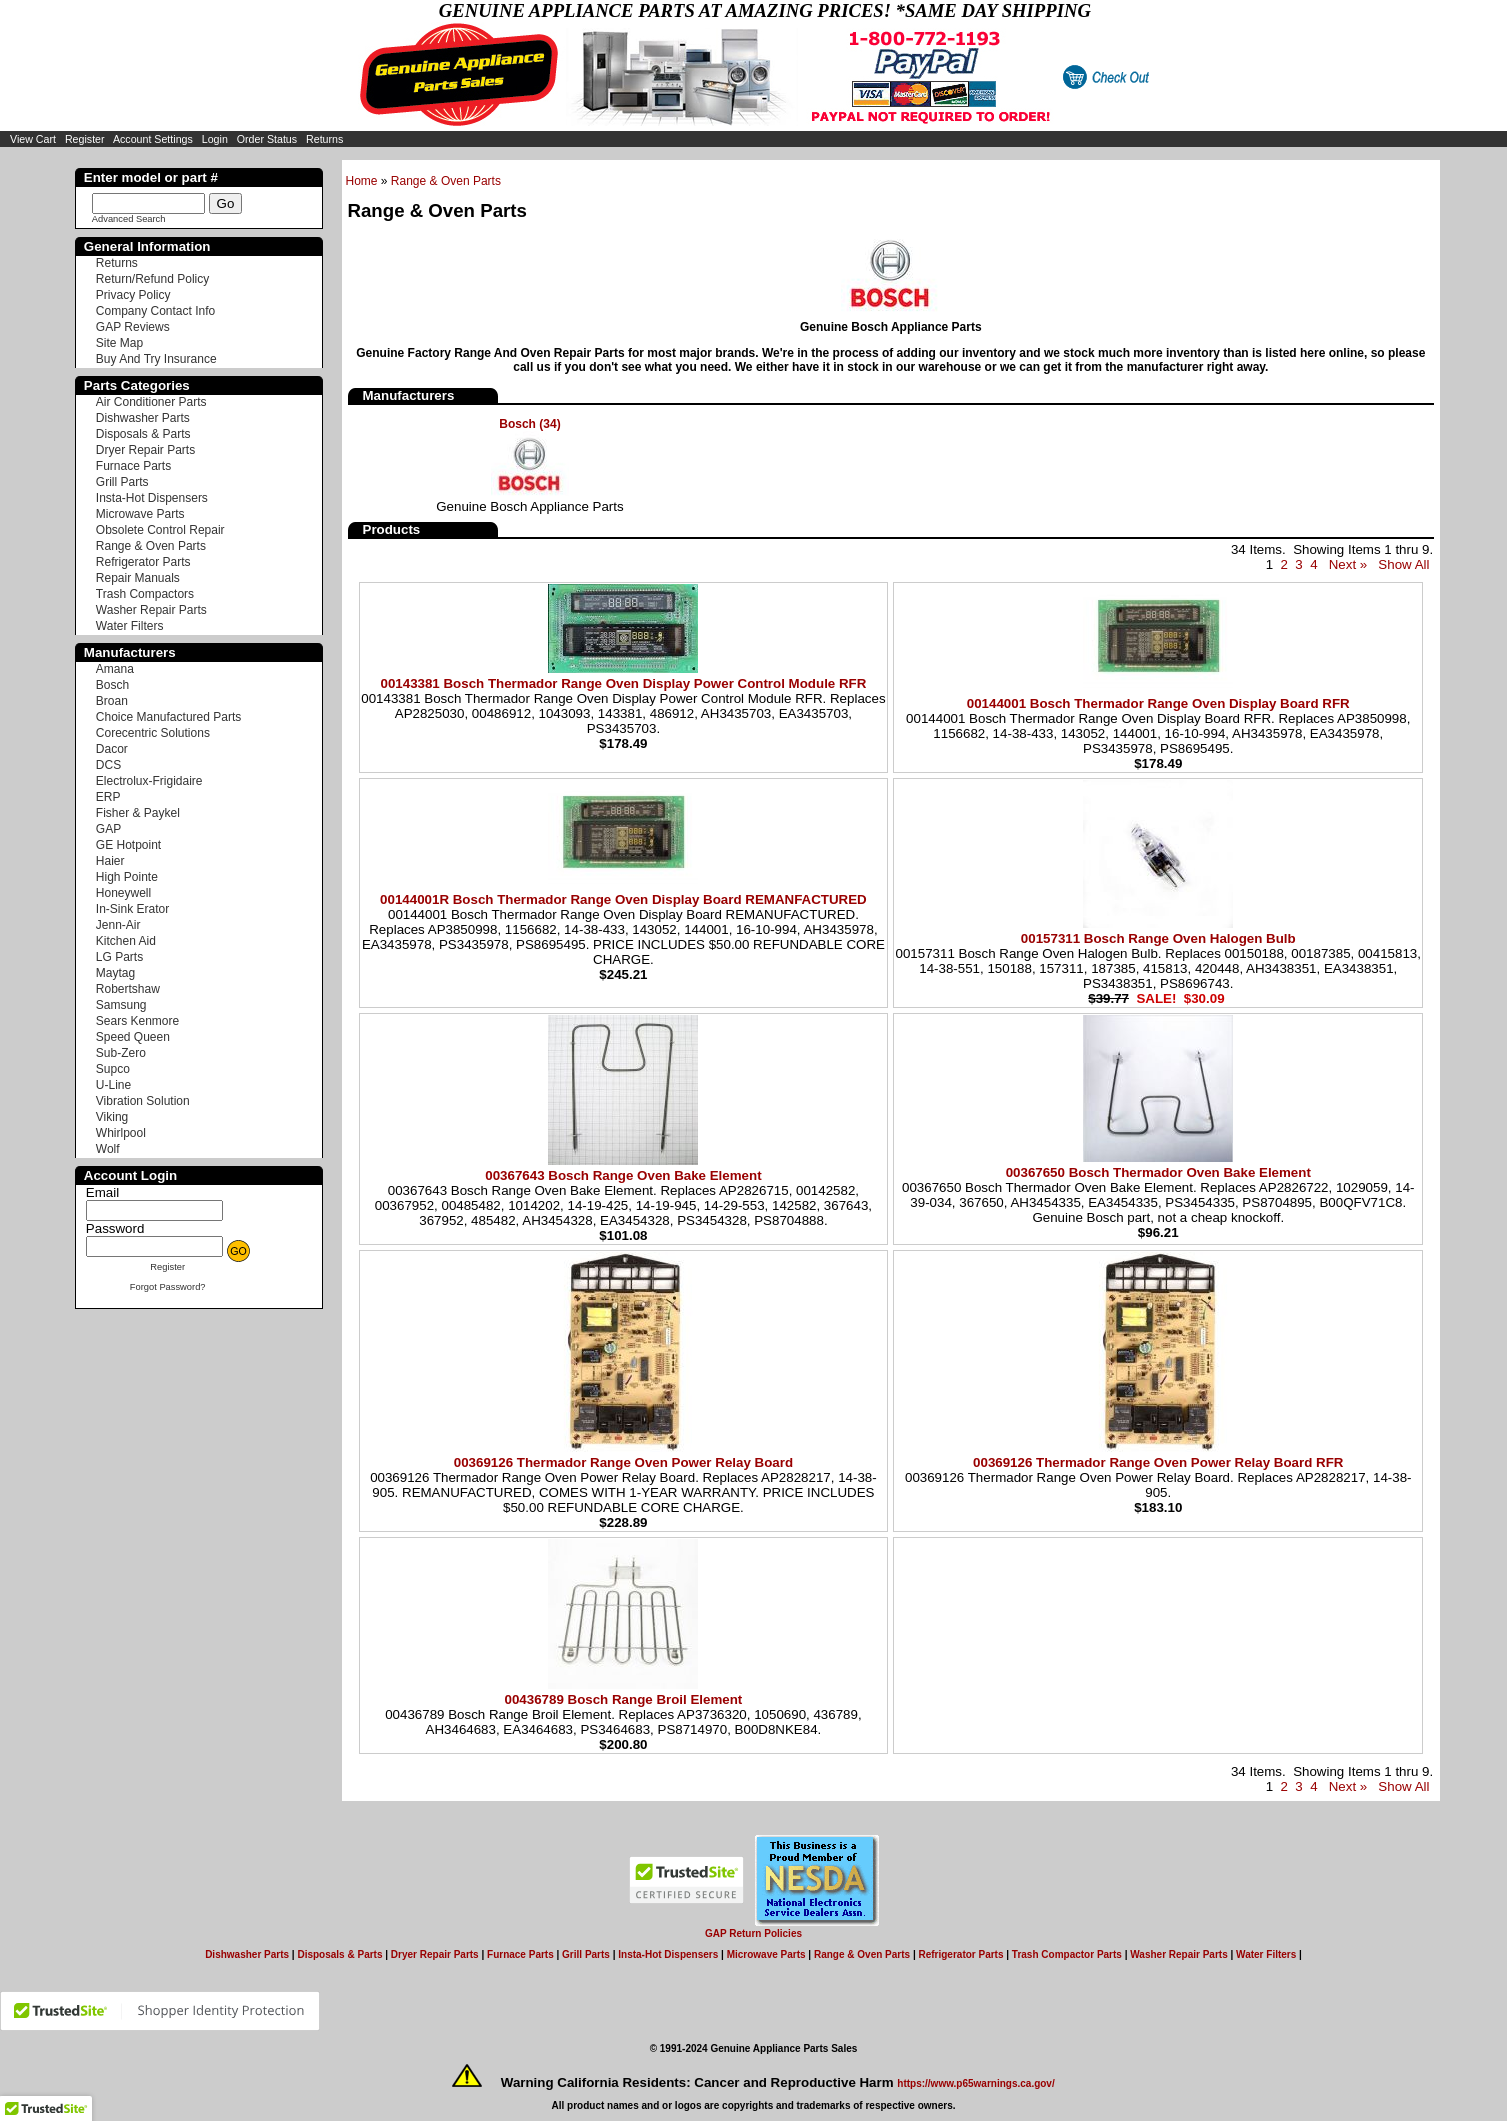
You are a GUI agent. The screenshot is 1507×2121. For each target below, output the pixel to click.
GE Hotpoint (128, 845)
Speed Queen (133, 1037)
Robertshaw (128, 989)
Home (362, 181)
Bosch (112, 685)
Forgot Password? (168, 1287)
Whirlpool (121, 1133)
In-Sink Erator (132, 909)
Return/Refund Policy (152, 279)
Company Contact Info (155, 311)
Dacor (112, 749)
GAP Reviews (133, 327)
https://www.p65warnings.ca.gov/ (975, 2083)
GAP (108, 829)
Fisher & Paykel (138, 813)
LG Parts (119, 957)
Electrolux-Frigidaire (149, 781)
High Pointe (127, 877)
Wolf (108, 1149)
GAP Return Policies (753, 1933)
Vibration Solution (143, 1101)
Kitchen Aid (126, 941)
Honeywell (123, 893)
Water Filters (130, 626)
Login (215, 139)
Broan (112, 701)
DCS (108, 765)
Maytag (115, 973)
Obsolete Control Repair (160, 530)
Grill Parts (122, 482)
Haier (110, 861)
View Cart (33, 139)
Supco (113, 1069)
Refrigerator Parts (143, 562)
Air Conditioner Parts (151, 402)
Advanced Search (129, 219)
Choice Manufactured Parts (168, 717)
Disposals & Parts (143, 434)
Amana (115, 669)
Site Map (119, 343)
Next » (1348, 564)
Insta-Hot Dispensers (152, 498)
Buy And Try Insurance (156, 359)
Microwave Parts (140, 514)
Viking (112, 1117)
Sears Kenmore (137, 1021)
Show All (1403, 564)
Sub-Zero (121, 1053)
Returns (324, 139)
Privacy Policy (133, 295)
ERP (108, 797)
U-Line (113, 1085)
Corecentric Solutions (153, 733)
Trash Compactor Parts (1067, 1954)
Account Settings (153, 139)
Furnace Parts (133, 466)
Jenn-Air (118, 925)
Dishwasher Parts (143, 418)
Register (85, 139)
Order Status (267, 139)
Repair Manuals (138, 578)
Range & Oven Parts (446, 181)
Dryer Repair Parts (145, 450)
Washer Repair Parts (151, 610)
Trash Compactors (145, 594)
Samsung (121, 1005)
